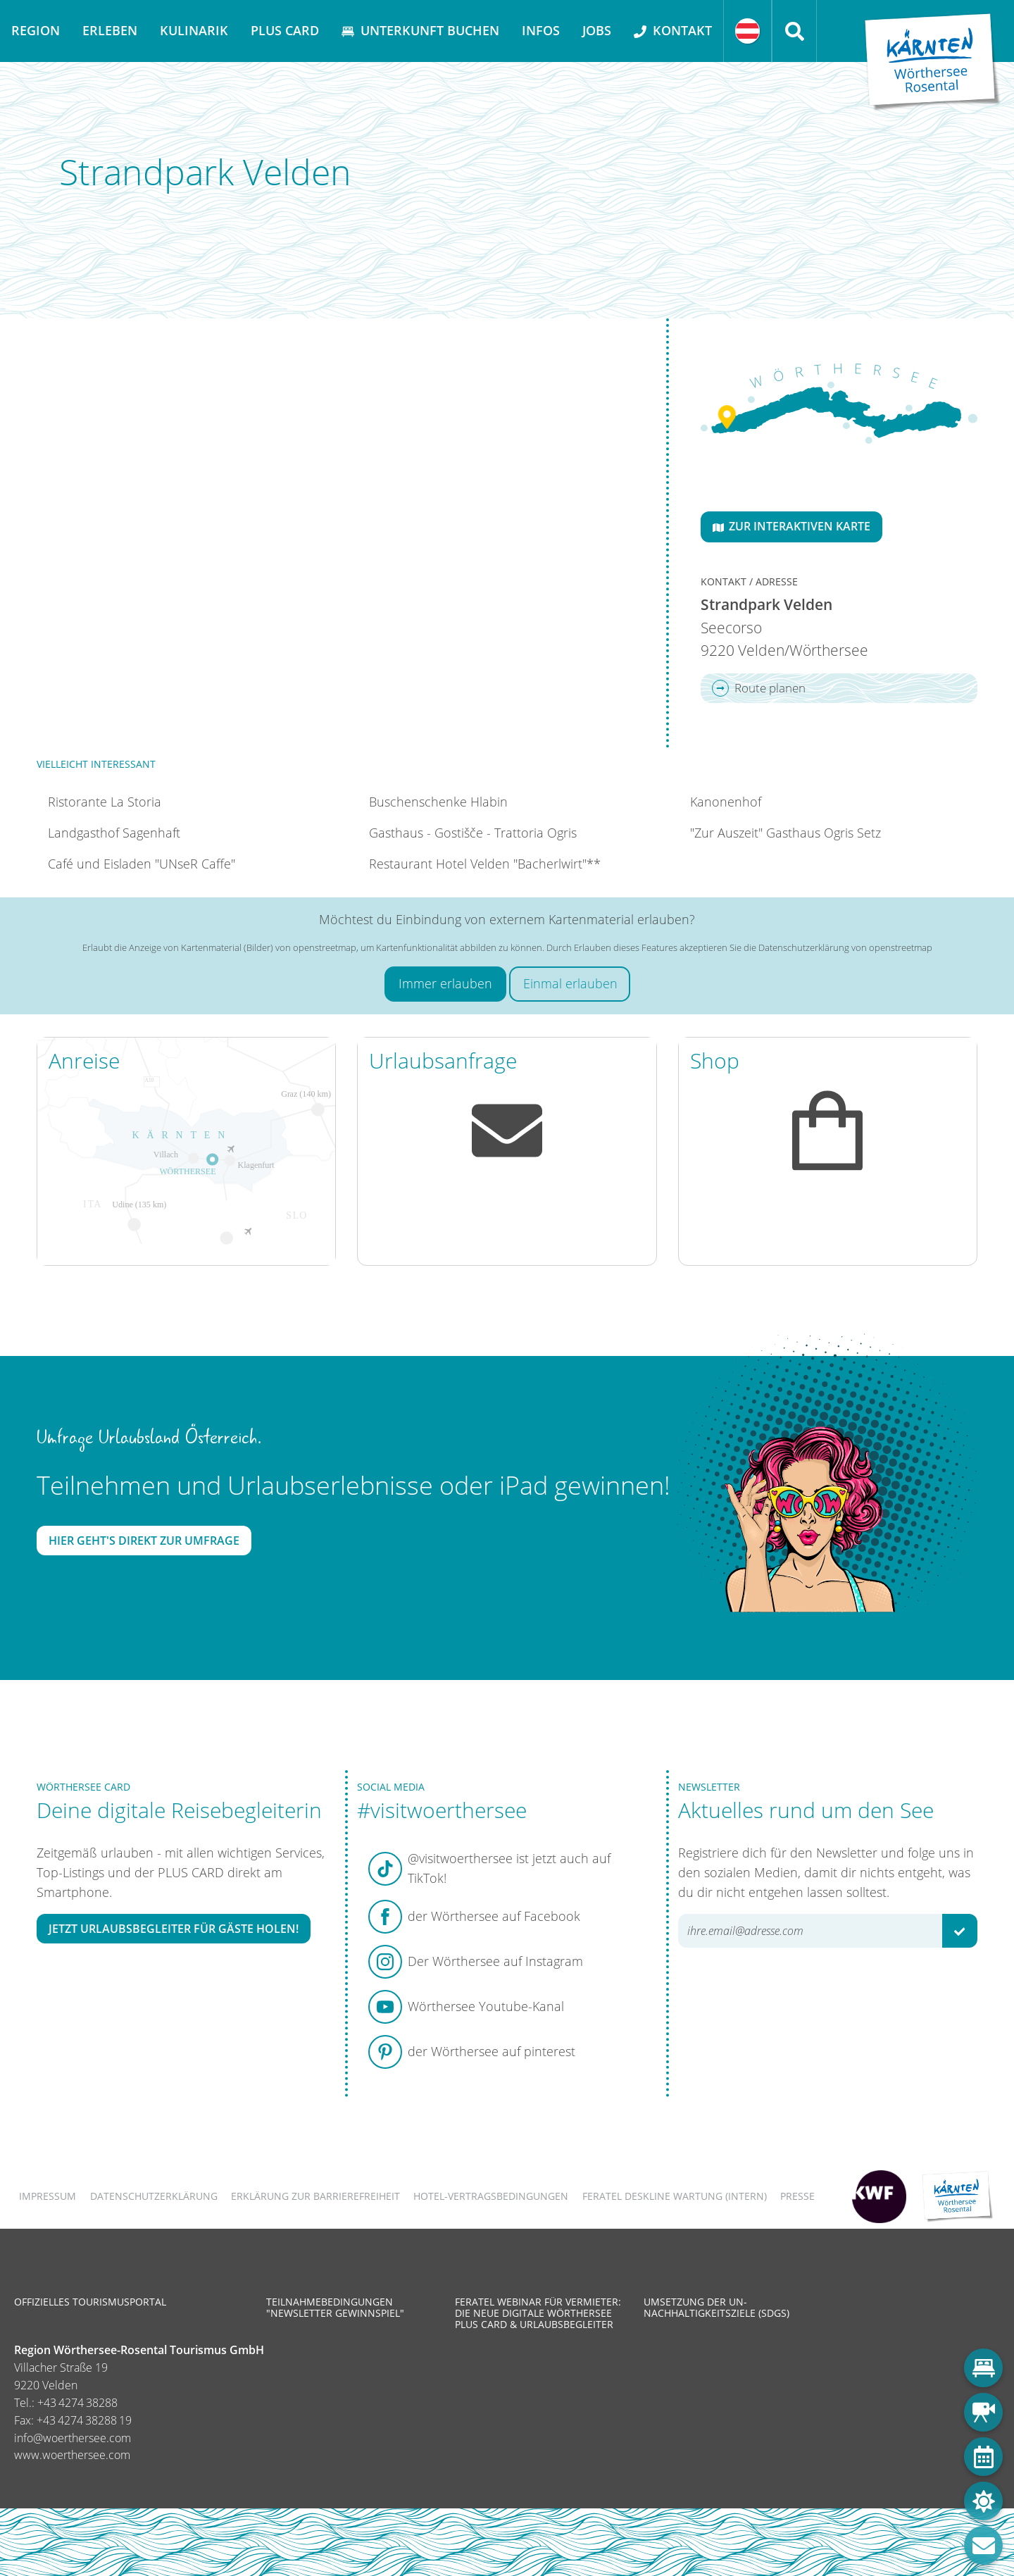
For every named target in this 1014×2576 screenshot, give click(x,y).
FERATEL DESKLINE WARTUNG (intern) (674, 2196)
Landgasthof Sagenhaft (114, 832)
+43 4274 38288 (77, 2402)
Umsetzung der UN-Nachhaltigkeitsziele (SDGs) (716, 2307)
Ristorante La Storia (104, 801)
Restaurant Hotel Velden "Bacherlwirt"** (485, 863)
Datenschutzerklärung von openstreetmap (845, 947)
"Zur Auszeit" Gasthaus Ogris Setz (785, 832)
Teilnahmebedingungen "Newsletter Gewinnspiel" (335, 2307)
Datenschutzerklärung (154, 2196)
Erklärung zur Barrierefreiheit (315, 2196)
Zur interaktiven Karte (791, 526)
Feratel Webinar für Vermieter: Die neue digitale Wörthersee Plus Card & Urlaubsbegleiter (538, 2313)
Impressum (47, 2196)
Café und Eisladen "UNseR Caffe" (141, 863)
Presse (797, 2196)
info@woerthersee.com (72, 2438)
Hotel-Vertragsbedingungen (490, 2196)
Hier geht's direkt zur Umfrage (144, 1540)
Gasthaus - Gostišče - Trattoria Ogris (473, 832)
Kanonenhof (725, 801)
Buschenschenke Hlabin (438, 801)
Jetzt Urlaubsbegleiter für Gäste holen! (174, 1928)
